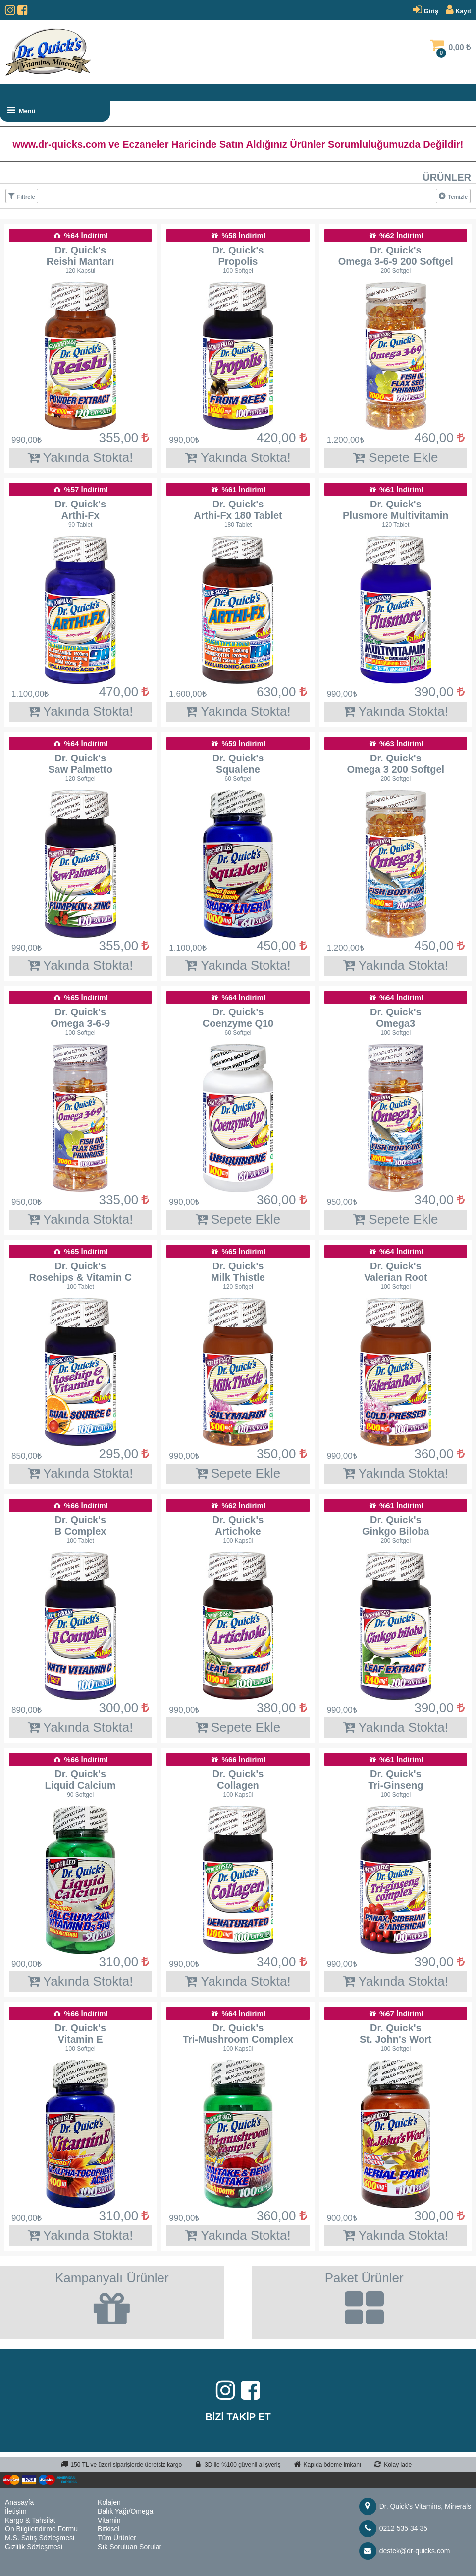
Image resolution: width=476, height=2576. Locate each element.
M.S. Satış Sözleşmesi (39, 2538)
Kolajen (109, 2502)
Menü (20, 110)
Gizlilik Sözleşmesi (33, 2547)
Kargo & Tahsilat (30, 2520)
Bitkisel (108, 2529)
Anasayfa (19, 2502)
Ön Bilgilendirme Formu (41, 2529)
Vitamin (109, 2520)
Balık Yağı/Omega (125, 2511)
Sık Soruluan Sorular (129, 2547)
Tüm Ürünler (117, 2538)
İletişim (16, 2511)
